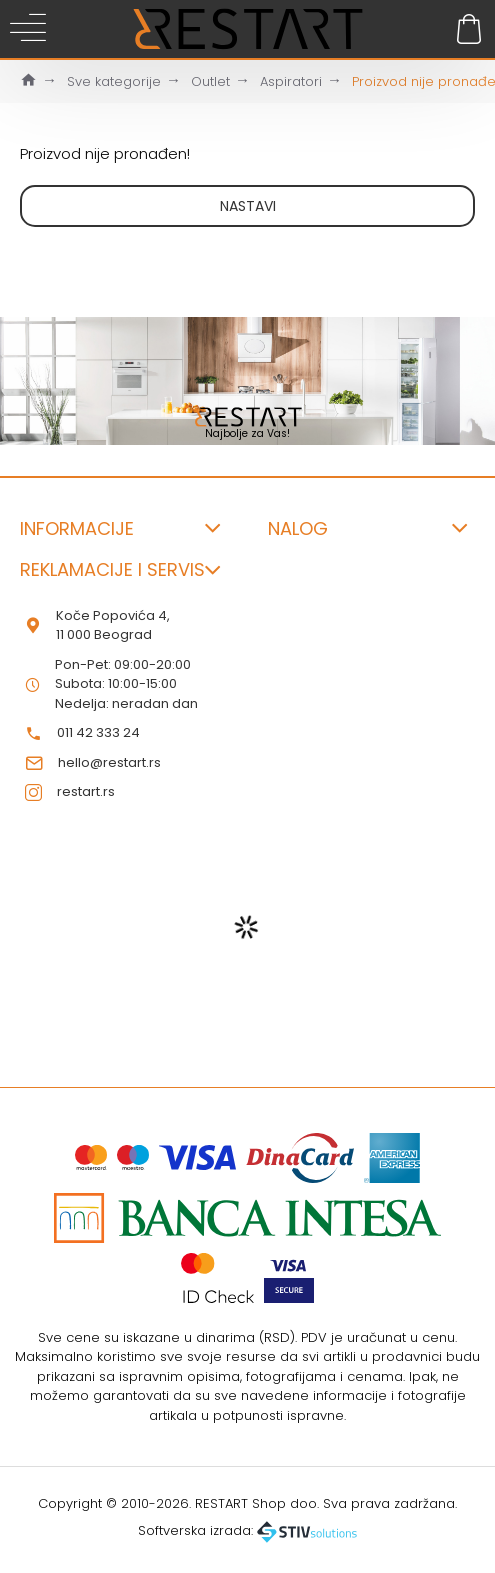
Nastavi (248, 206)
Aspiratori (291, 81)
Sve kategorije (114, 81)
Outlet (210, 81)
